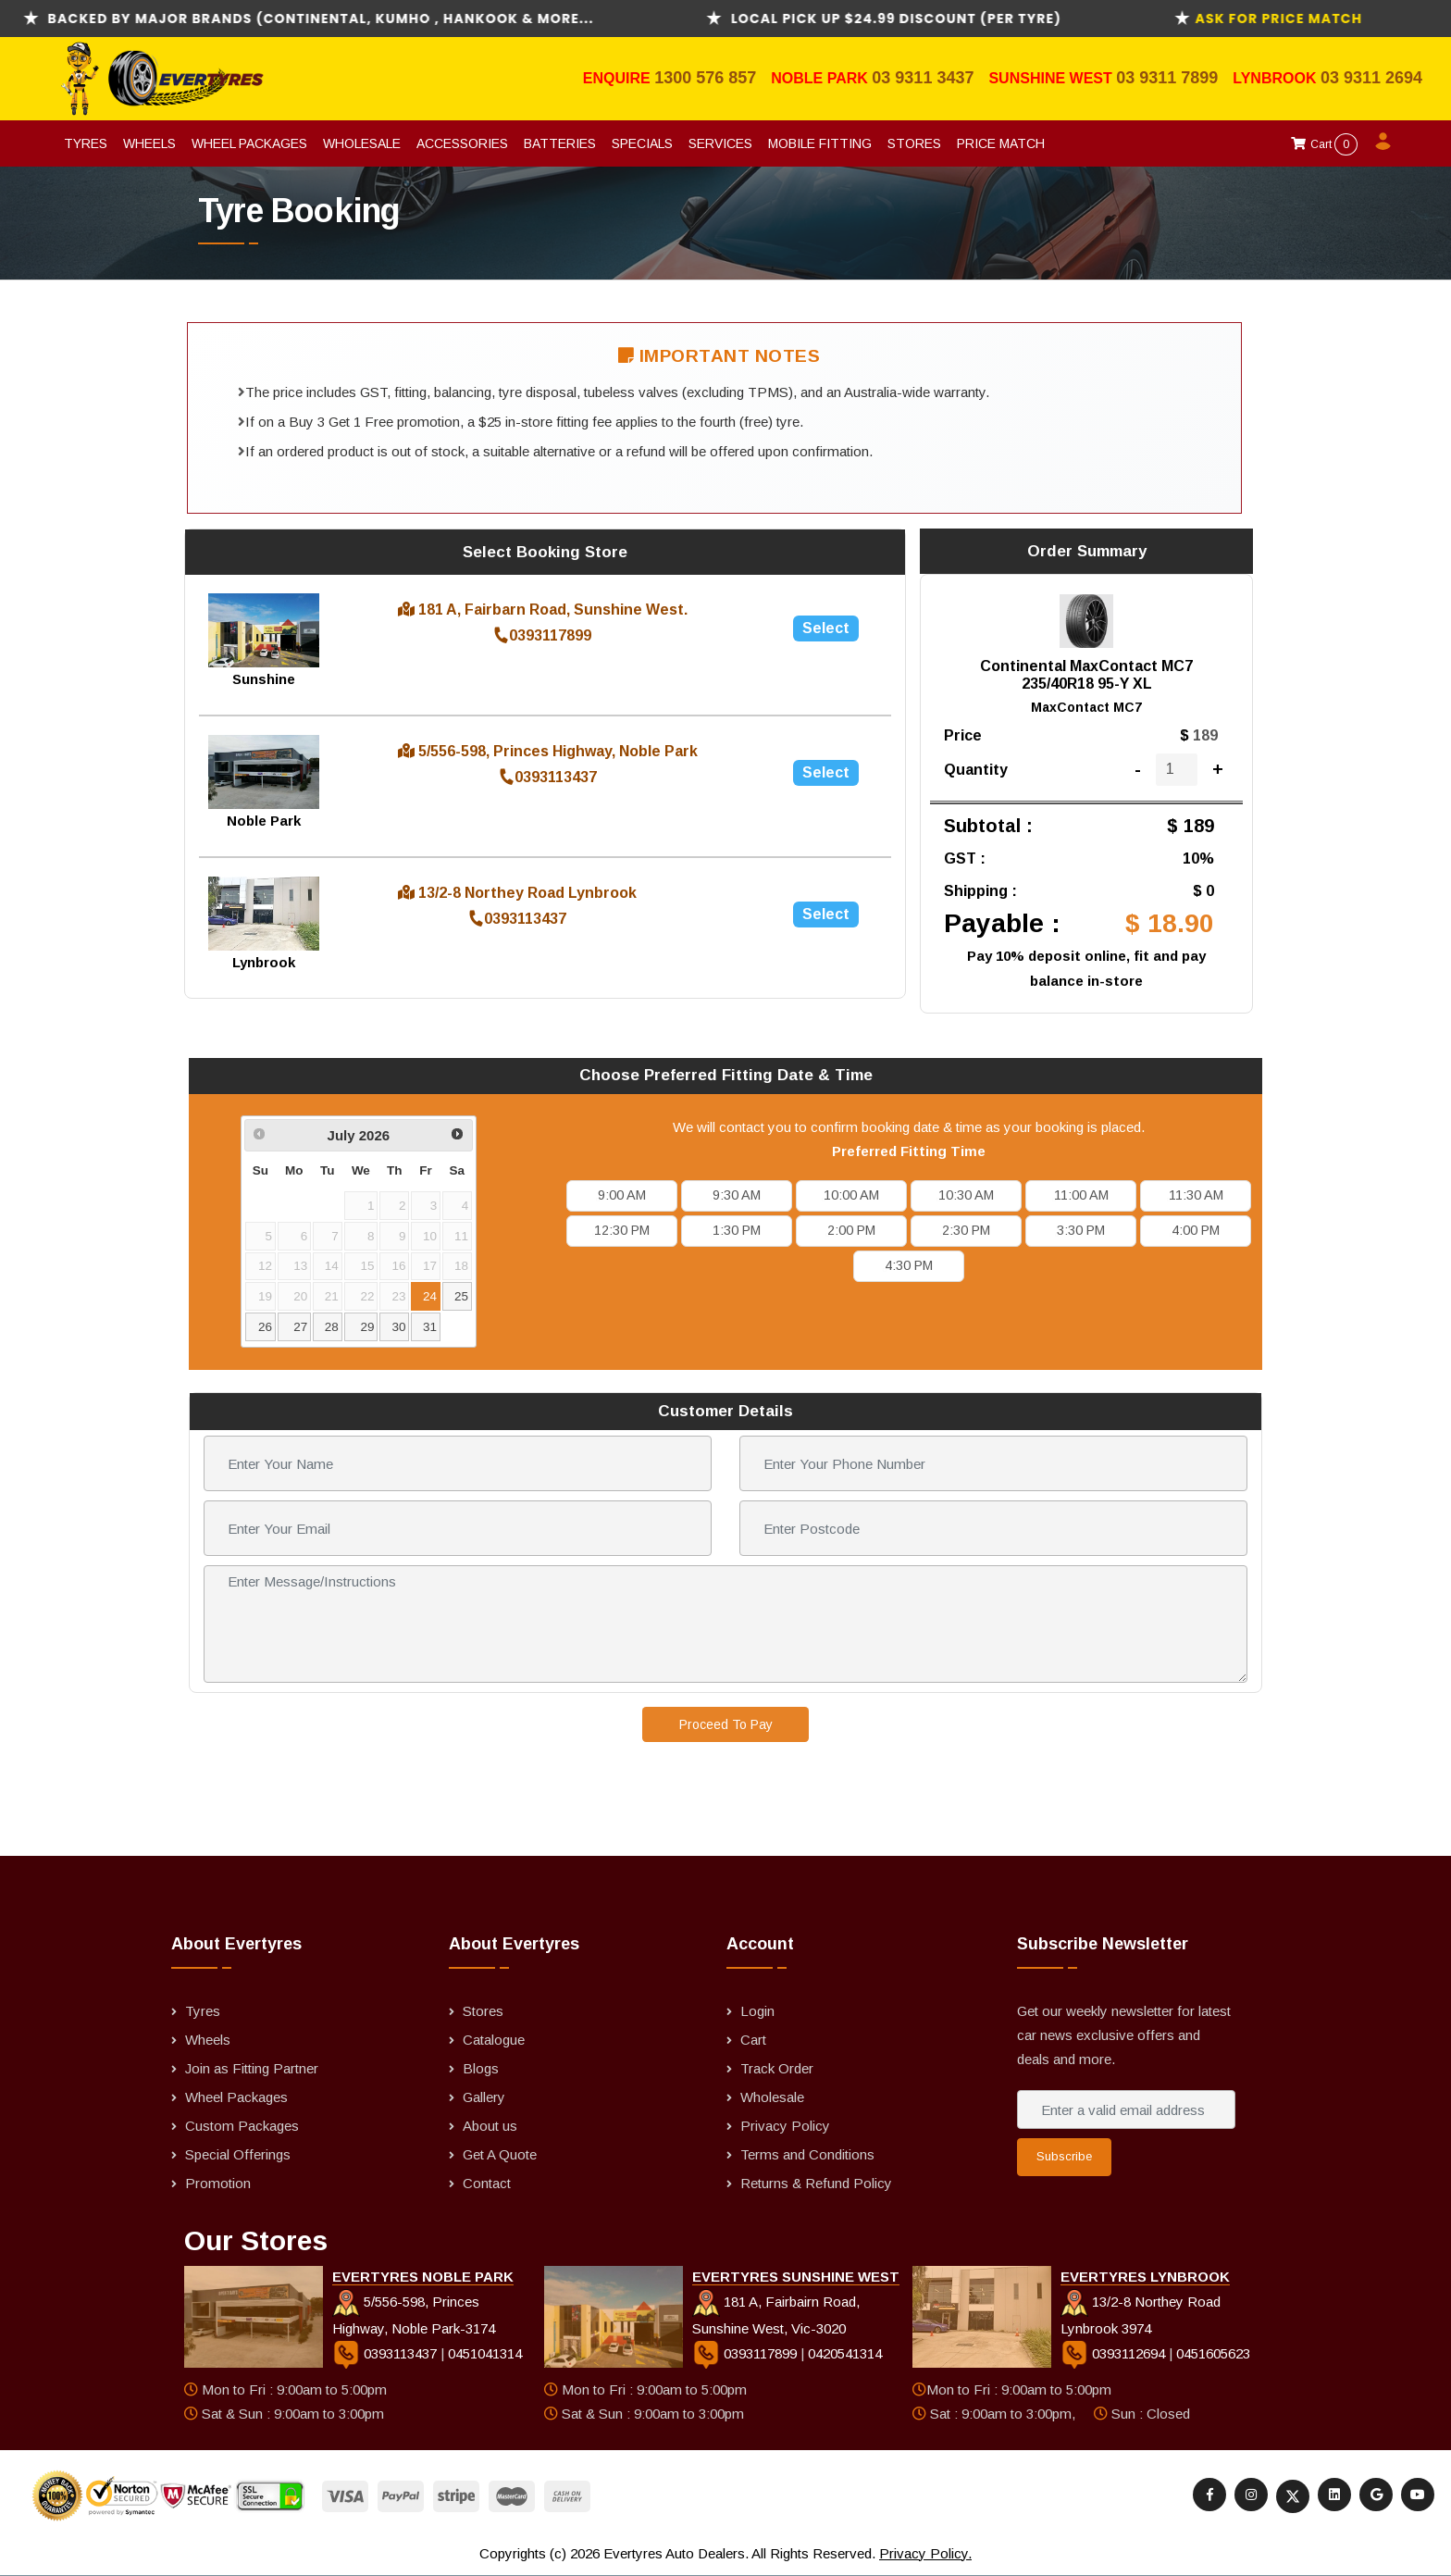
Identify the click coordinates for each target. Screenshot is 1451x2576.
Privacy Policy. (925, 2553)
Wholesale (362, 143)
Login (757, 2011)
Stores (914, 143)
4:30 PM (909, 1265)
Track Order (776, 2068)
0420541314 (845, 2353)
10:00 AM (851, 1195)
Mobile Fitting (820, 143)
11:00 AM (1081, 1195)
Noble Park (821, 78)
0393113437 (548, 777)
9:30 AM (737, 1195)
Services (720, 143)
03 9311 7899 (1167, 77)
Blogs (481, 2068)
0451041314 (485, 2353)
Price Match (1001, 143)
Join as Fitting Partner (251, 2068)
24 (430, 1296)
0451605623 (1213, 2353)
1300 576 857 (705, 77)
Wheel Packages (249, 143)
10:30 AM (966, 1195)
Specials (642, 143)
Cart (1324, 144)
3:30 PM (1081, 1230)
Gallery (484, 2097)
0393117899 (542, 635)
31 (430, 1327)
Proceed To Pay (726, 1724)
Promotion (218, 2183)
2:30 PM (966, 1230)
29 (368, 1327)
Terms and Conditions (807, 2154)
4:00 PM (1196, 1230)
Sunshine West (1052, 78)
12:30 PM (622, 1230)
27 (300, 1327)
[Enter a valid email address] (1126, 2109)
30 (398, 1327)
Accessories (462, 143)
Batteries (560, 143)
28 (332, 1327)
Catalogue (494, 2039)
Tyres (85, 143)
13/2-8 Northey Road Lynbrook (517, 893)
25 (461, 1296)
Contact (487, 2183)
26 (265, 1327)
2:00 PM (851, 1230)
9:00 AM (622, 1195)
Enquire (618, 78)
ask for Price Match (1319, 18)
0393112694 (1114, 2353)
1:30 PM (737, 1230)
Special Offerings (238, 2154)
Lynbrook (1277, 78)
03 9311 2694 (1371, 77)
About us (490, 2126)
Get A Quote (500, 2154)
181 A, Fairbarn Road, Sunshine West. (543, 609)
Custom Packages (242, 2126)
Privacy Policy (785, 2126)
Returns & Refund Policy (816, 2183)
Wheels (149, 143)
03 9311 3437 (923, 77)
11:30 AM (1196, 1195)
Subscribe (1064, 2156)
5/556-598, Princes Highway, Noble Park (548, 751)
